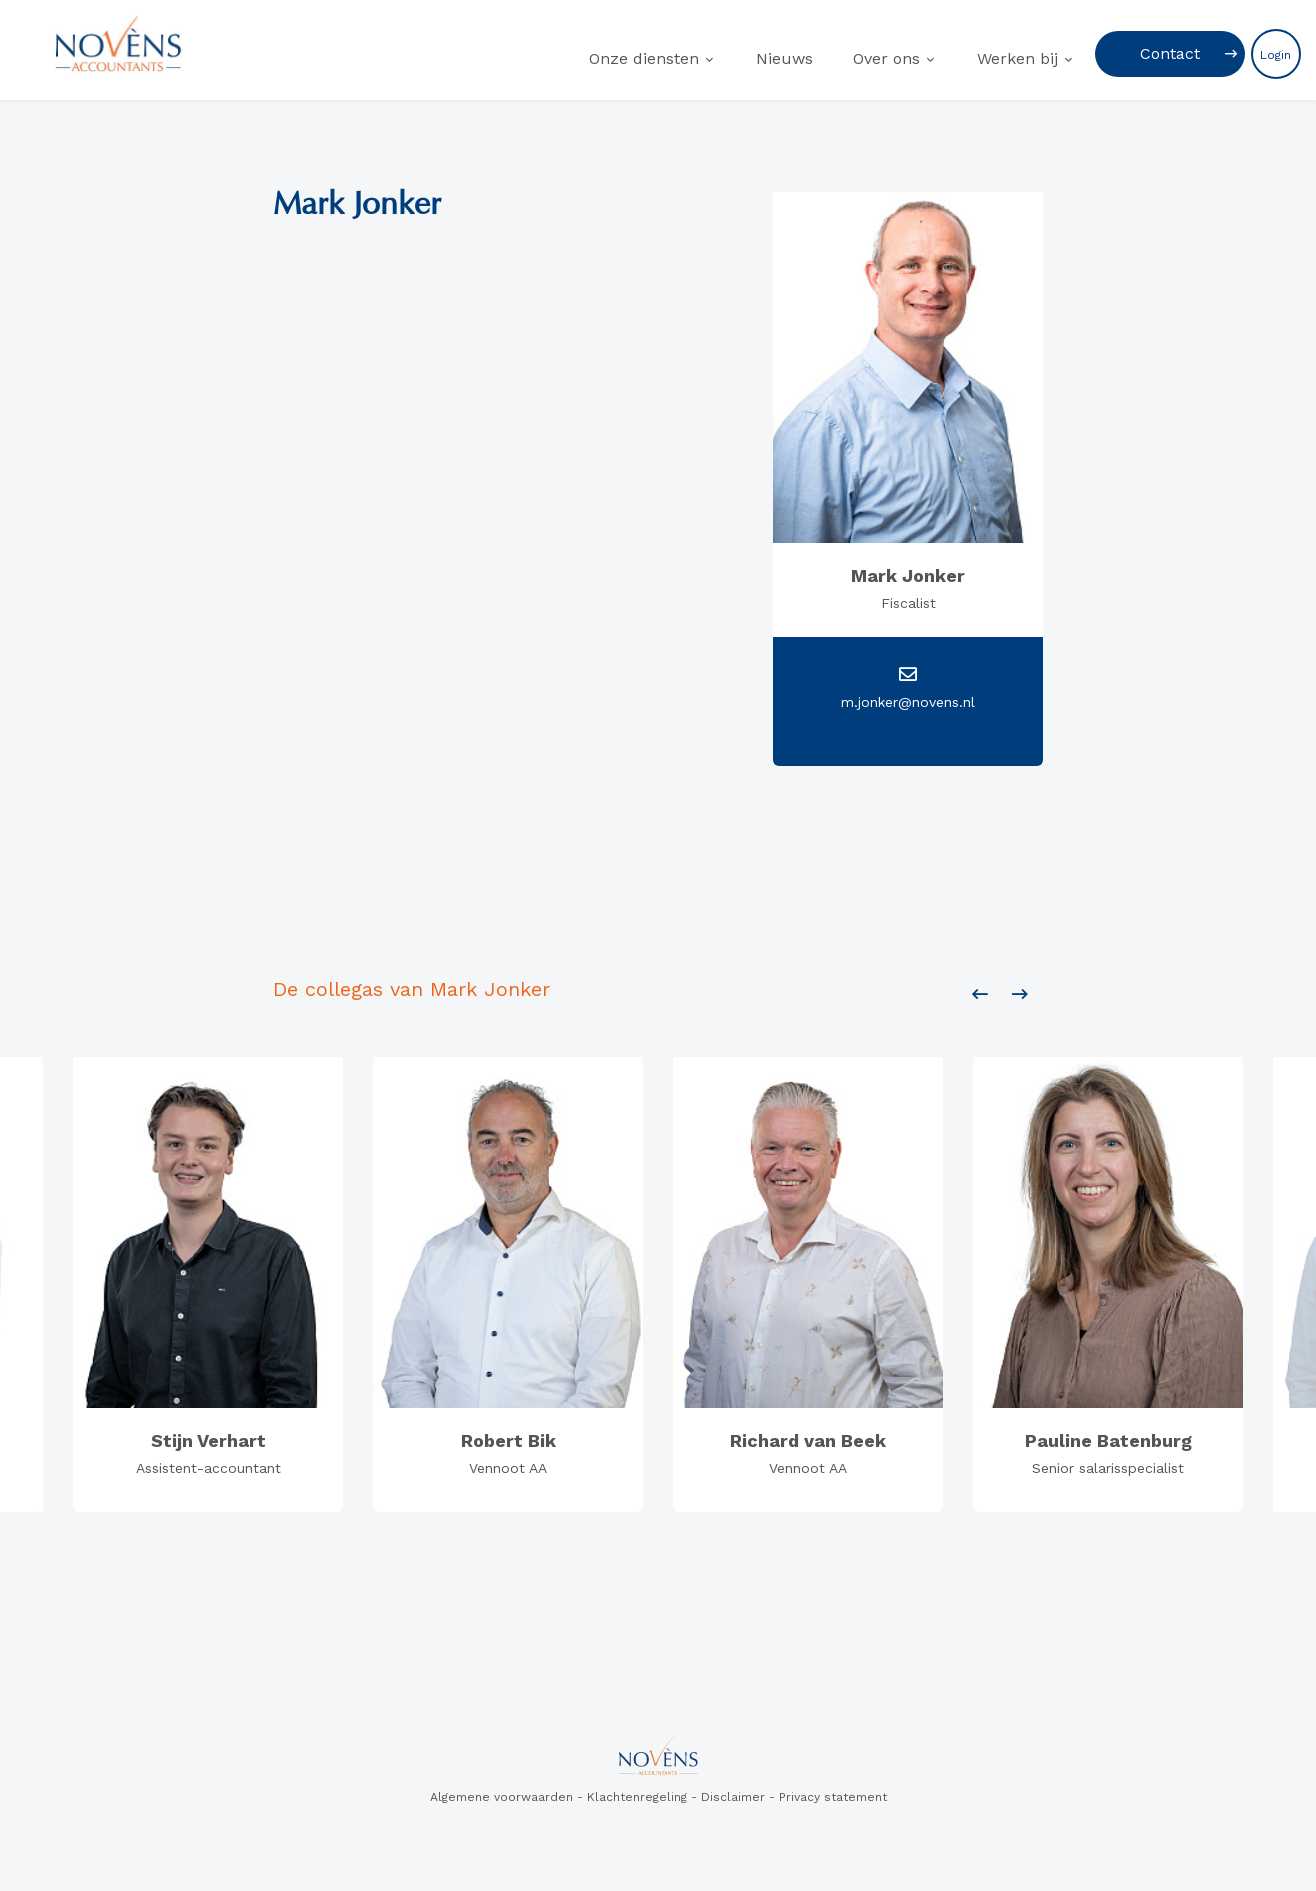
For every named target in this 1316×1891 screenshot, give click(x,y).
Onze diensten (644, 58)
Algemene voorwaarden (501, 1797)
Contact (1170, 53)
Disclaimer (733, 1797)
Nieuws (784, 58)
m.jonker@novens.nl (908, 702)
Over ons (886, 58)
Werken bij (1017, 58)
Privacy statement (833, 1797)
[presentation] (980, 995)
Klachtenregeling (637, 1797)
